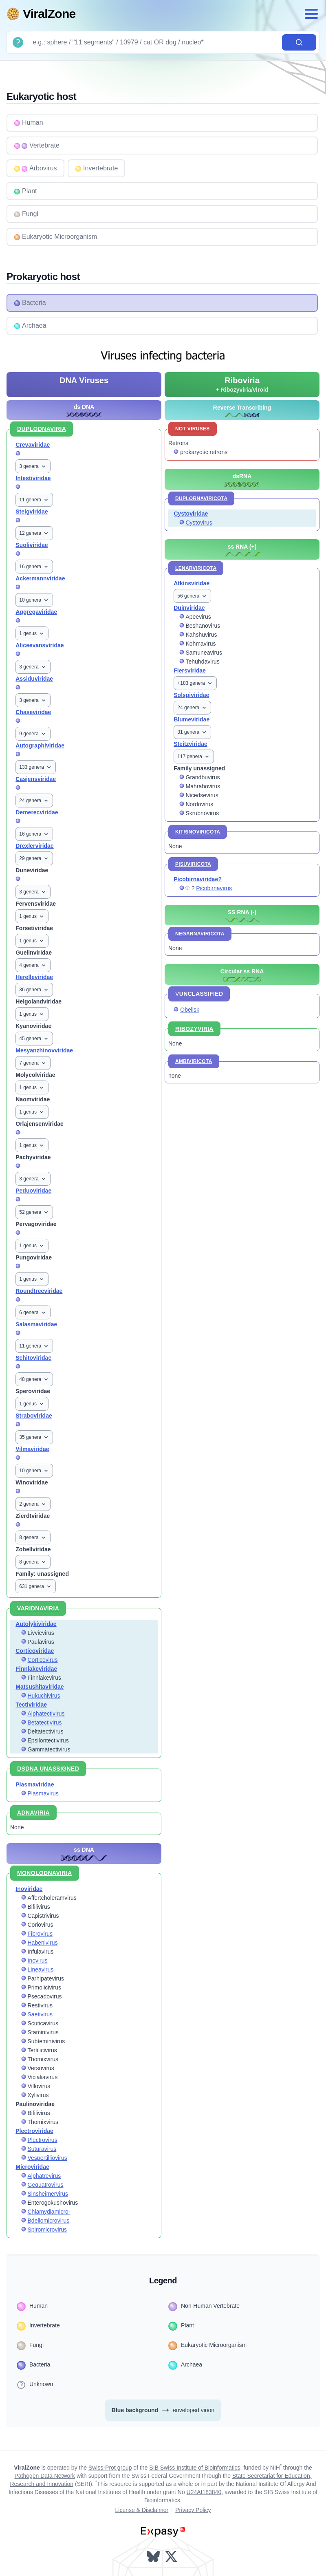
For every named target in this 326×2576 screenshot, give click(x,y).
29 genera (34, 858)
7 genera (32, 1063)
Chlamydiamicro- (49, 2211)
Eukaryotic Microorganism (55, 236)
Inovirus (38, 1960)
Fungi (26, 214)
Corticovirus (43, 1659)
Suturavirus (42, 2149)
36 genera (34, 989)
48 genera (34, 1379)
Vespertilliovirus (47, 2158)
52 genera (34, 1212)
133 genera (35, 767)
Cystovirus (199, 522)
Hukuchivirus (44, 1695)
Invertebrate (96, 168)
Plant (25, 191)
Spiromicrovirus (47, 2229)
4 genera (32, 965)
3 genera (32, 466)
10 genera (34, 600)
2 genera (32, 1504)
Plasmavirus (43, 1793)
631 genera (35, 1586)
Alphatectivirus (46, 1713)
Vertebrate (36, 145)
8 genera (32, 1537)
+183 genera (195, 683)
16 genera (34, 566)
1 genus (32, 633)
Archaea (30, 325)
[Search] (154, 42)
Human (28, 122)
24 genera (34, 800)
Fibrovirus (40, 1933)
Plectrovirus (42, 2140)
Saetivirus (40, 2014)
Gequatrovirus (46, 2184)
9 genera (32, 733)
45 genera (34, 1038)
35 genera (34, 1437)
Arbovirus (35, 168)
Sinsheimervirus (48, 2193)
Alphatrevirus (44, 2175)
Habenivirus (43, 1942)
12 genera (34, 533)
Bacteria (30, 303)
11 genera (34, 499)
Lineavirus (41, 1969)
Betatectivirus (45, 1722)
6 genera (32, 1312)
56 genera (192, 596)
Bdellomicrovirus (49, 2220)
